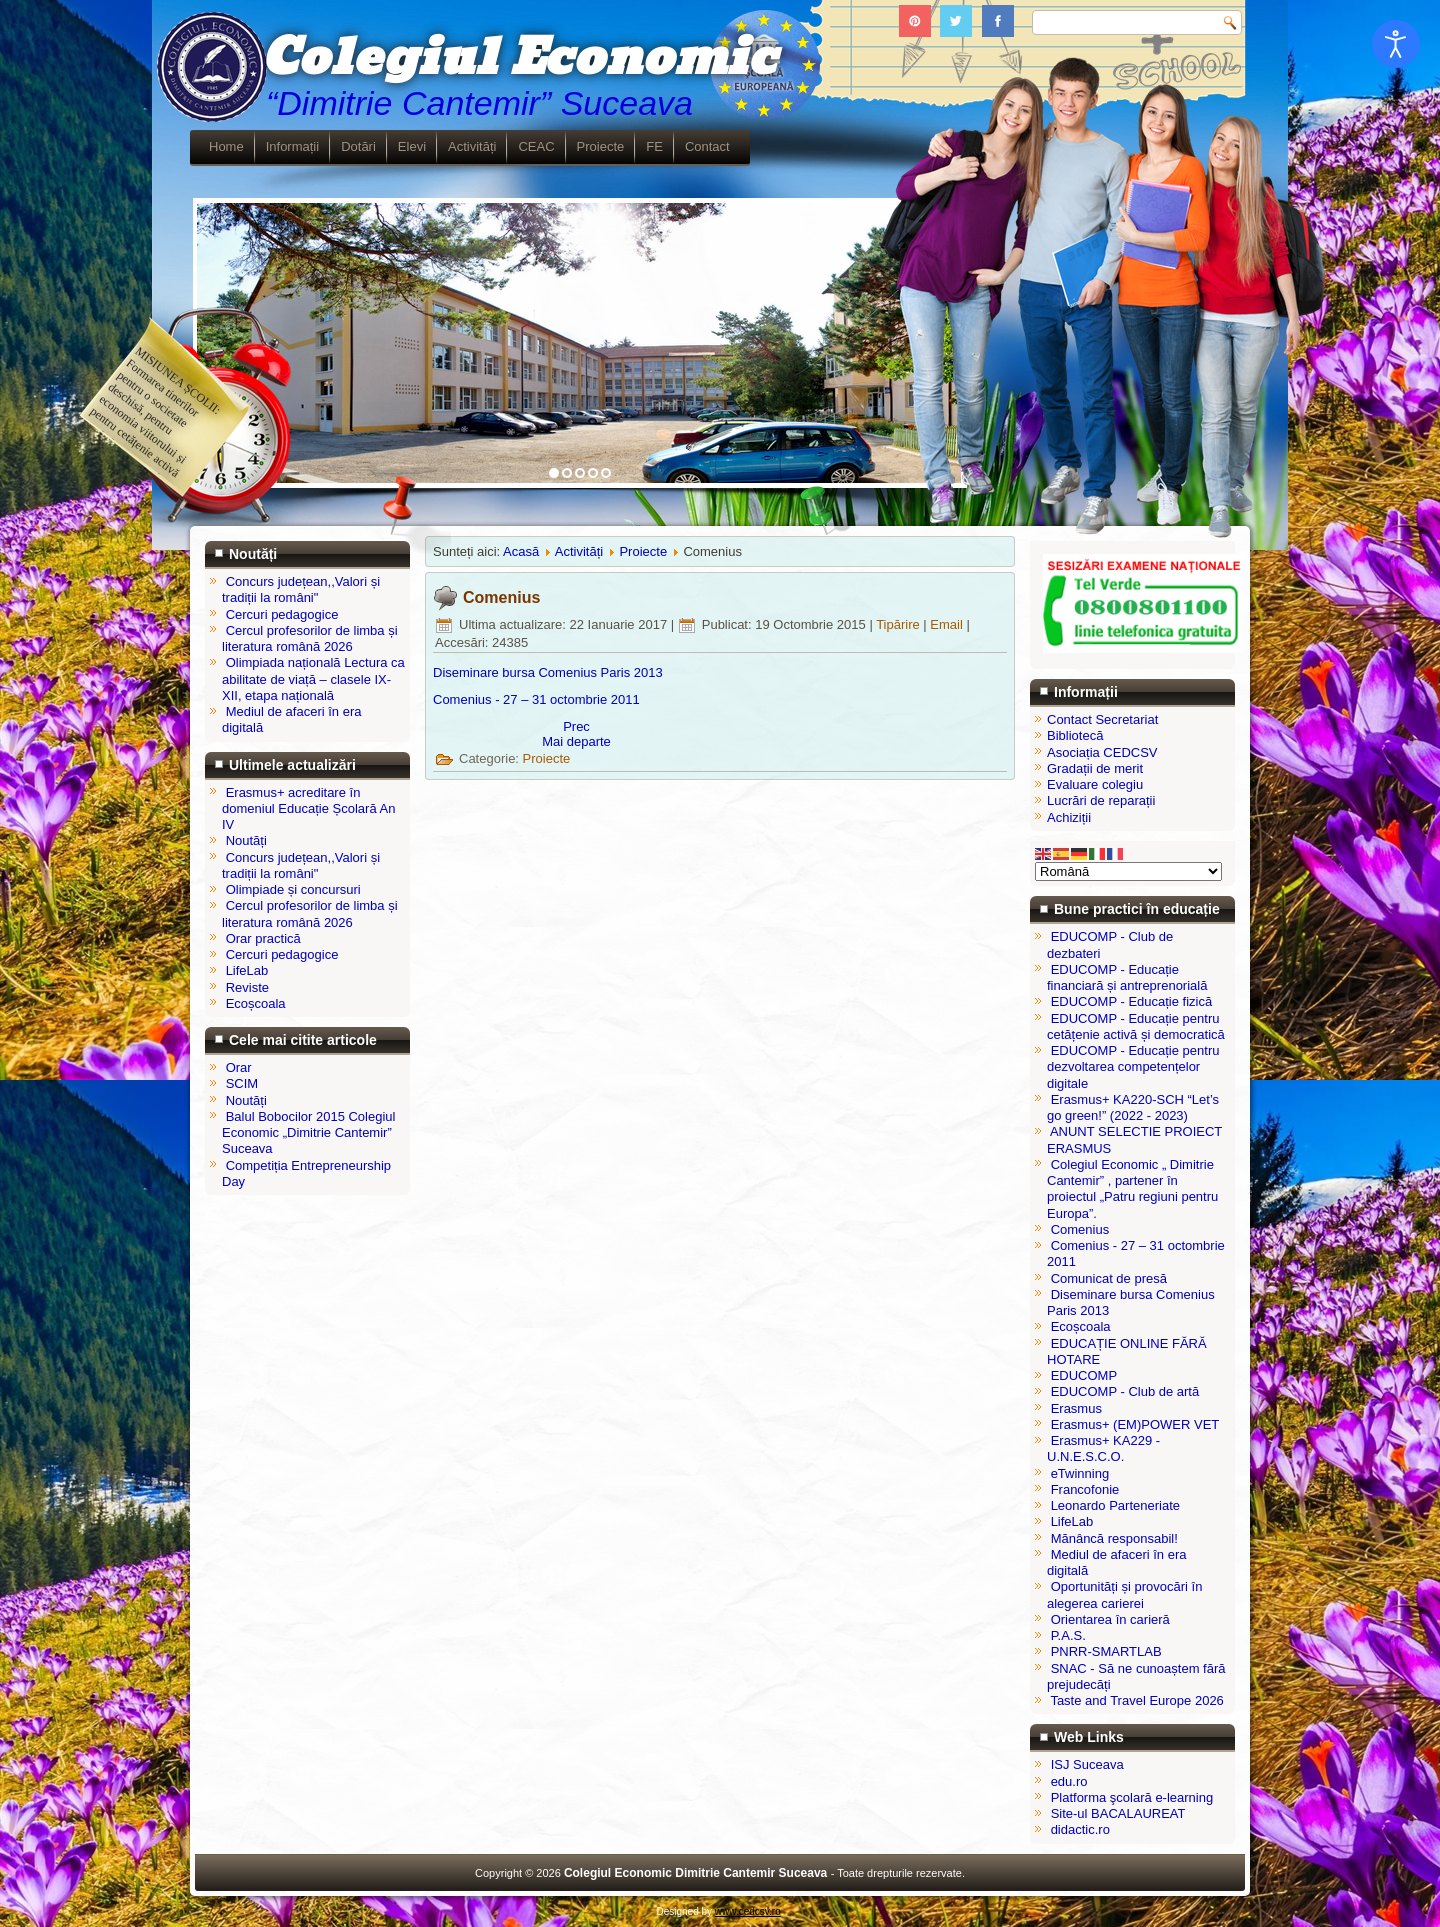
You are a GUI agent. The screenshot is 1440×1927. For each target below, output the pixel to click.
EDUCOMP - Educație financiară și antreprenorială (1127, 977)
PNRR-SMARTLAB (1106, 1651)
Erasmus (1076, 1408)
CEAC (536, 146)
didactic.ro (1080, 1829)
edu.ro (1069, 1781)
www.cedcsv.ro (748, 1911)
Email (948, 624)
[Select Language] (1128, 871)
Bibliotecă (1075, 735)
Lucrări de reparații (1101, 800)
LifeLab (1072, 1521)
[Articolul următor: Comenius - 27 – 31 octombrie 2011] (576, 741)
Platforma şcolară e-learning (1132, 1797)
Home (226, 146)
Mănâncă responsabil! (1114, 1538)
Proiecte (601, 146)
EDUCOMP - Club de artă (1125, 1391)
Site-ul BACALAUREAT (1118, 1813)
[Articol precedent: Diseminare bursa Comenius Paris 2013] (576, 726)
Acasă (521, 551)
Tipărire (899, 624)
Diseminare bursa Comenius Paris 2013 (548, 672)
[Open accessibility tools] (1396, 44)
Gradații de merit (1095, 768)
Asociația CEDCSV (1102, 752)
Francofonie (1085, 1489)
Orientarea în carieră (1110, 1619)
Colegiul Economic (518, 58)
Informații (292, 146)
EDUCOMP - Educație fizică (1132, 1001)
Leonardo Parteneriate (1115, 1505)
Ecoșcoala (1081, 1326)
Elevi (412, 146)
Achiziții (1069, 817)
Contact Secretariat (1102, 719)
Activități (472, 146)
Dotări (358, 146)
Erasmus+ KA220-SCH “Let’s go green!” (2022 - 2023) (1133, 1107)
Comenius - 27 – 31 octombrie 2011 (536, 699)
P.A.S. (1068, 1635)
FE (654, 146)
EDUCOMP (1084, 1375)
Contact (707, 146)
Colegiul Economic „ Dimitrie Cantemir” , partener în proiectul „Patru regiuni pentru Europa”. (1132, 1189)
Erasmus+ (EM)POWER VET (1135, 1424)
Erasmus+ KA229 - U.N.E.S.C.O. (1103, 1448)
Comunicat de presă (1109, 1278)
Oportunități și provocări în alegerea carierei (1124, 1594)
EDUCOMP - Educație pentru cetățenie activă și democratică (1136, 1026)
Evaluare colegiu (1095, 784)
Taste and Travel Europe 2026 (1136, 1700)
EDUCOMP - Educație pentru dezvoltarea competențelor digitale (1133, 1067)
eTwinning (1080, 1473)
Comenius (501, 597)
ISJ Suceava (1087, 1764)
